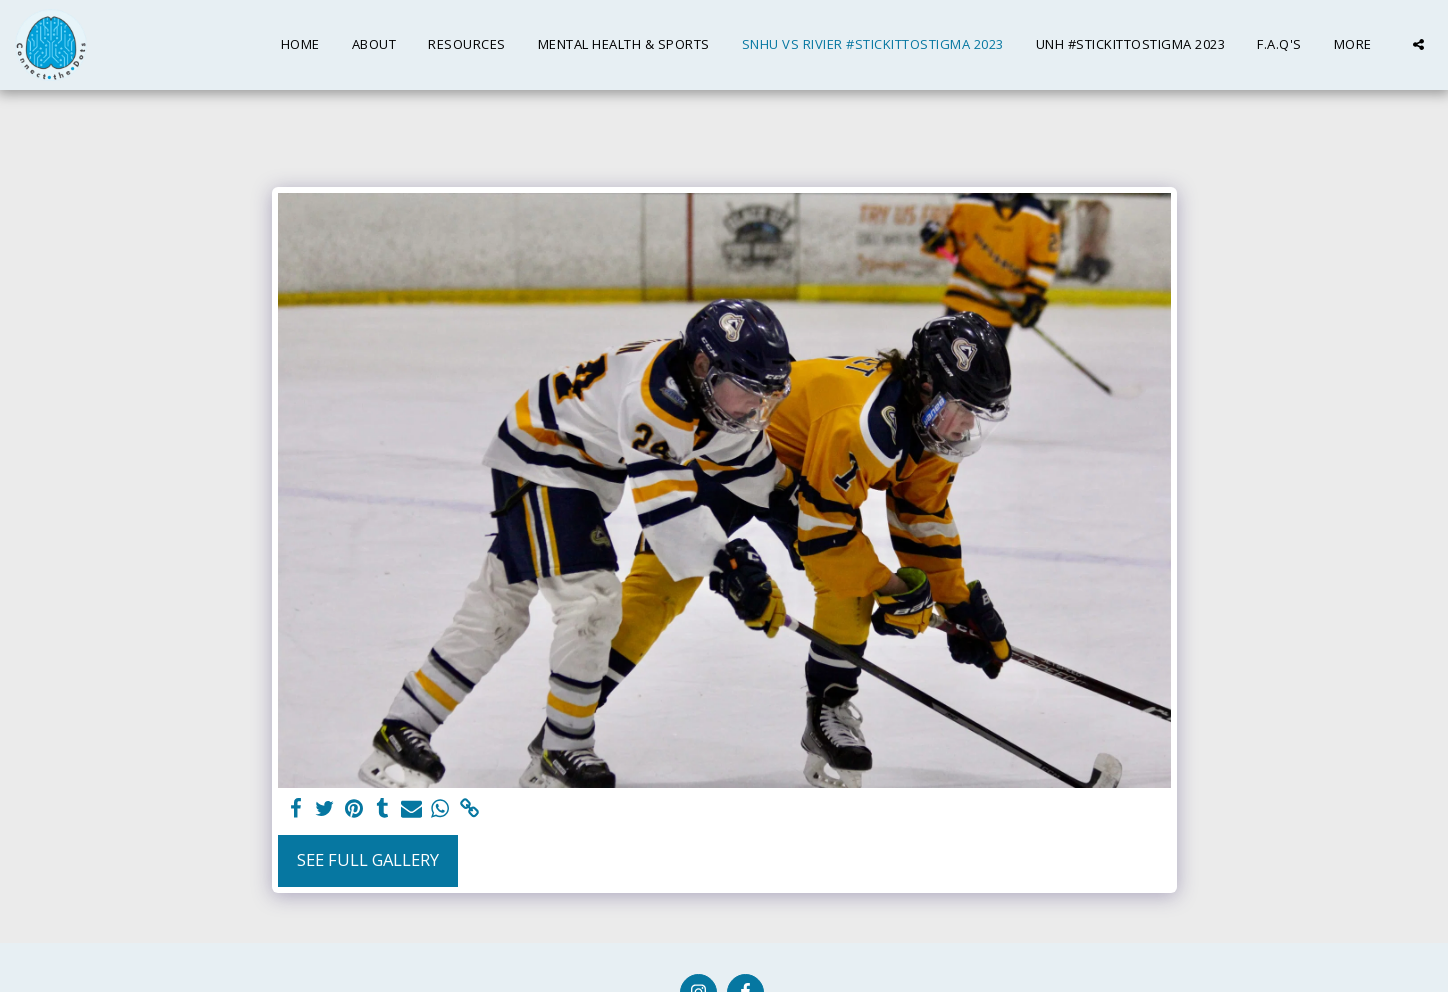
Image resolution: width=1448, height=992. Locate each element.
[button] (1418, 44)
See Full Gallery (368, 859)
